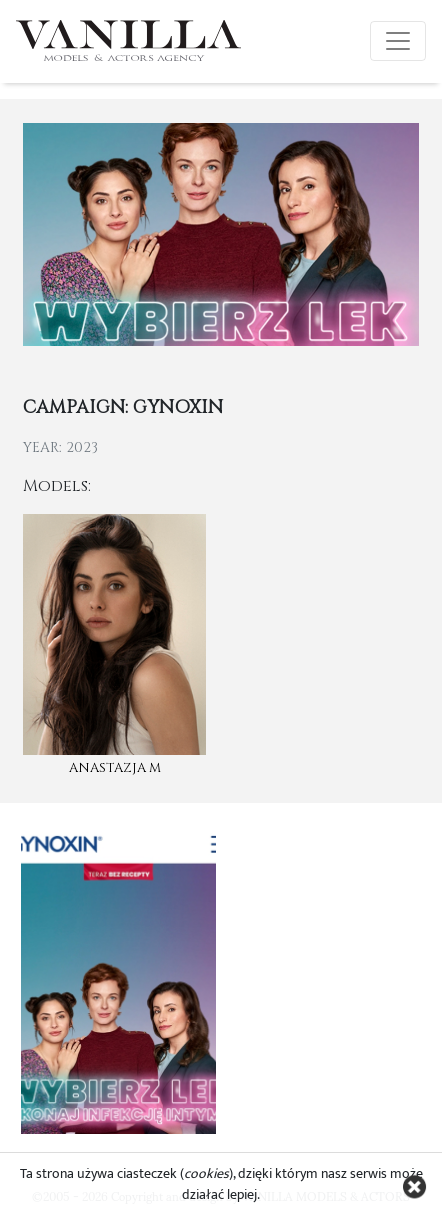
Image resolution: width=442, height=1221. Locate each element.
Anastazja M (115, 768)
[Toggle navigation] (398, 41)
